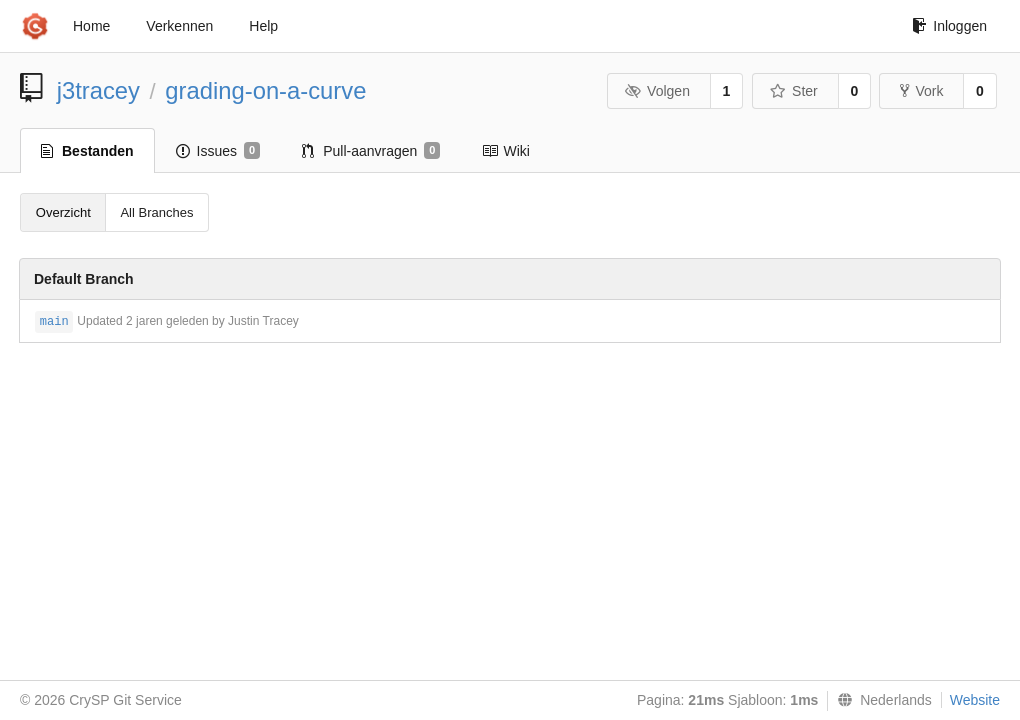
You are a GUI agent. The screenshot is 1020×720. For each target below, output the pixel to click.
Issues (218, 151)
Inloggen (949, 26)
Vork (921, 91)
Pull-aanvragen (371, 151)
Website (975, 700)
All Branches (156, 212)
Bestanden (87, 151)
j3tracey (98, 90)
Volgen (657, 91)
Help (263, 26)
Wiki (505, 151)
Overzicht (63, 212)
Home (91, 26)
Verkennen (179, 26)
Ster (794, 91)
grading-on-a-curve (265, 90)
